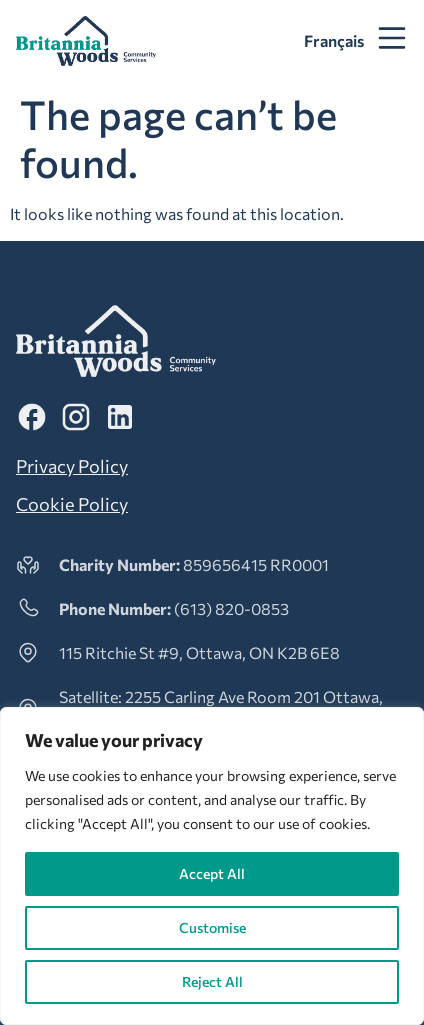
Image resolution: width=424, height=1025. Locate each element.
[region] (212, 866)
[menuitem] (334, 41)
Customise (212, 927)
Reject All (212, 981)
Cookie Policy (72, 504)
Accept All (212, 873)
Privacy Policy (72, 466)
